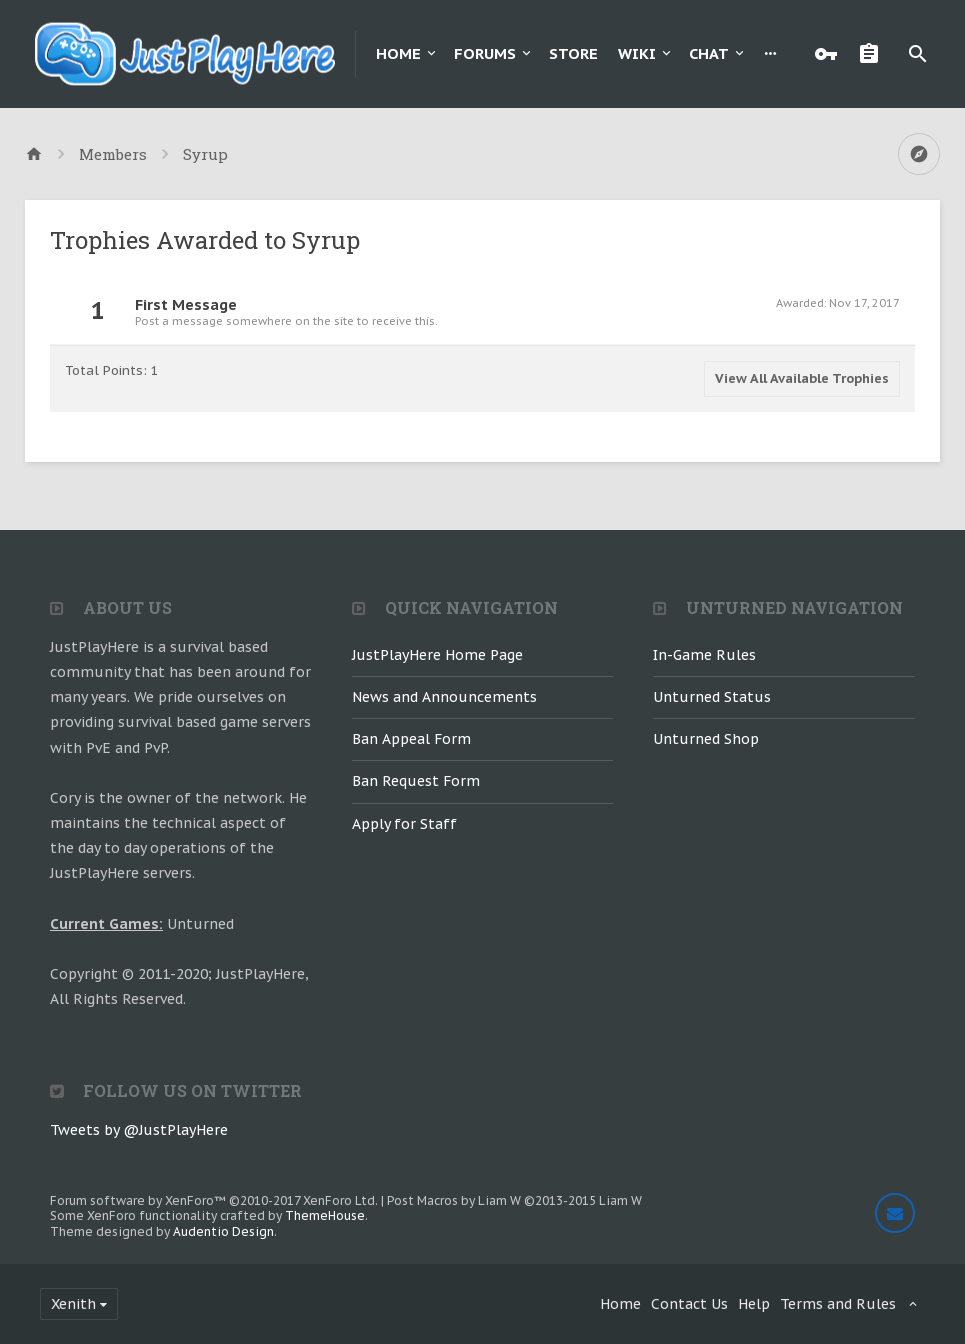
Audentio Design (223, 1231)
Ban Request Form (416, 781)
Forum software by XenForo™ (214, 1200)
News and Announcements (444, 697)
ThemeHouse (325, 1215)
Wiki (637, 53)
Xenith (73, 1304)
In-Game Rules (704, 655)
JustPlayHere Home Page (437, 655)
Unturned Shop (706, 739)
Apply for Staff (404, 824)
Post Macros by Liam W (514, 1200)
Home (398, 53)
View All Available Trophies (802, 378)
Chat (709, 53)
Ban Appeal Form (411, 739)
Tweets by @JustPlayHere (139, 1130)
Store (573, 53)
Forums (485, 53)
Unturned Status (712, 697)
